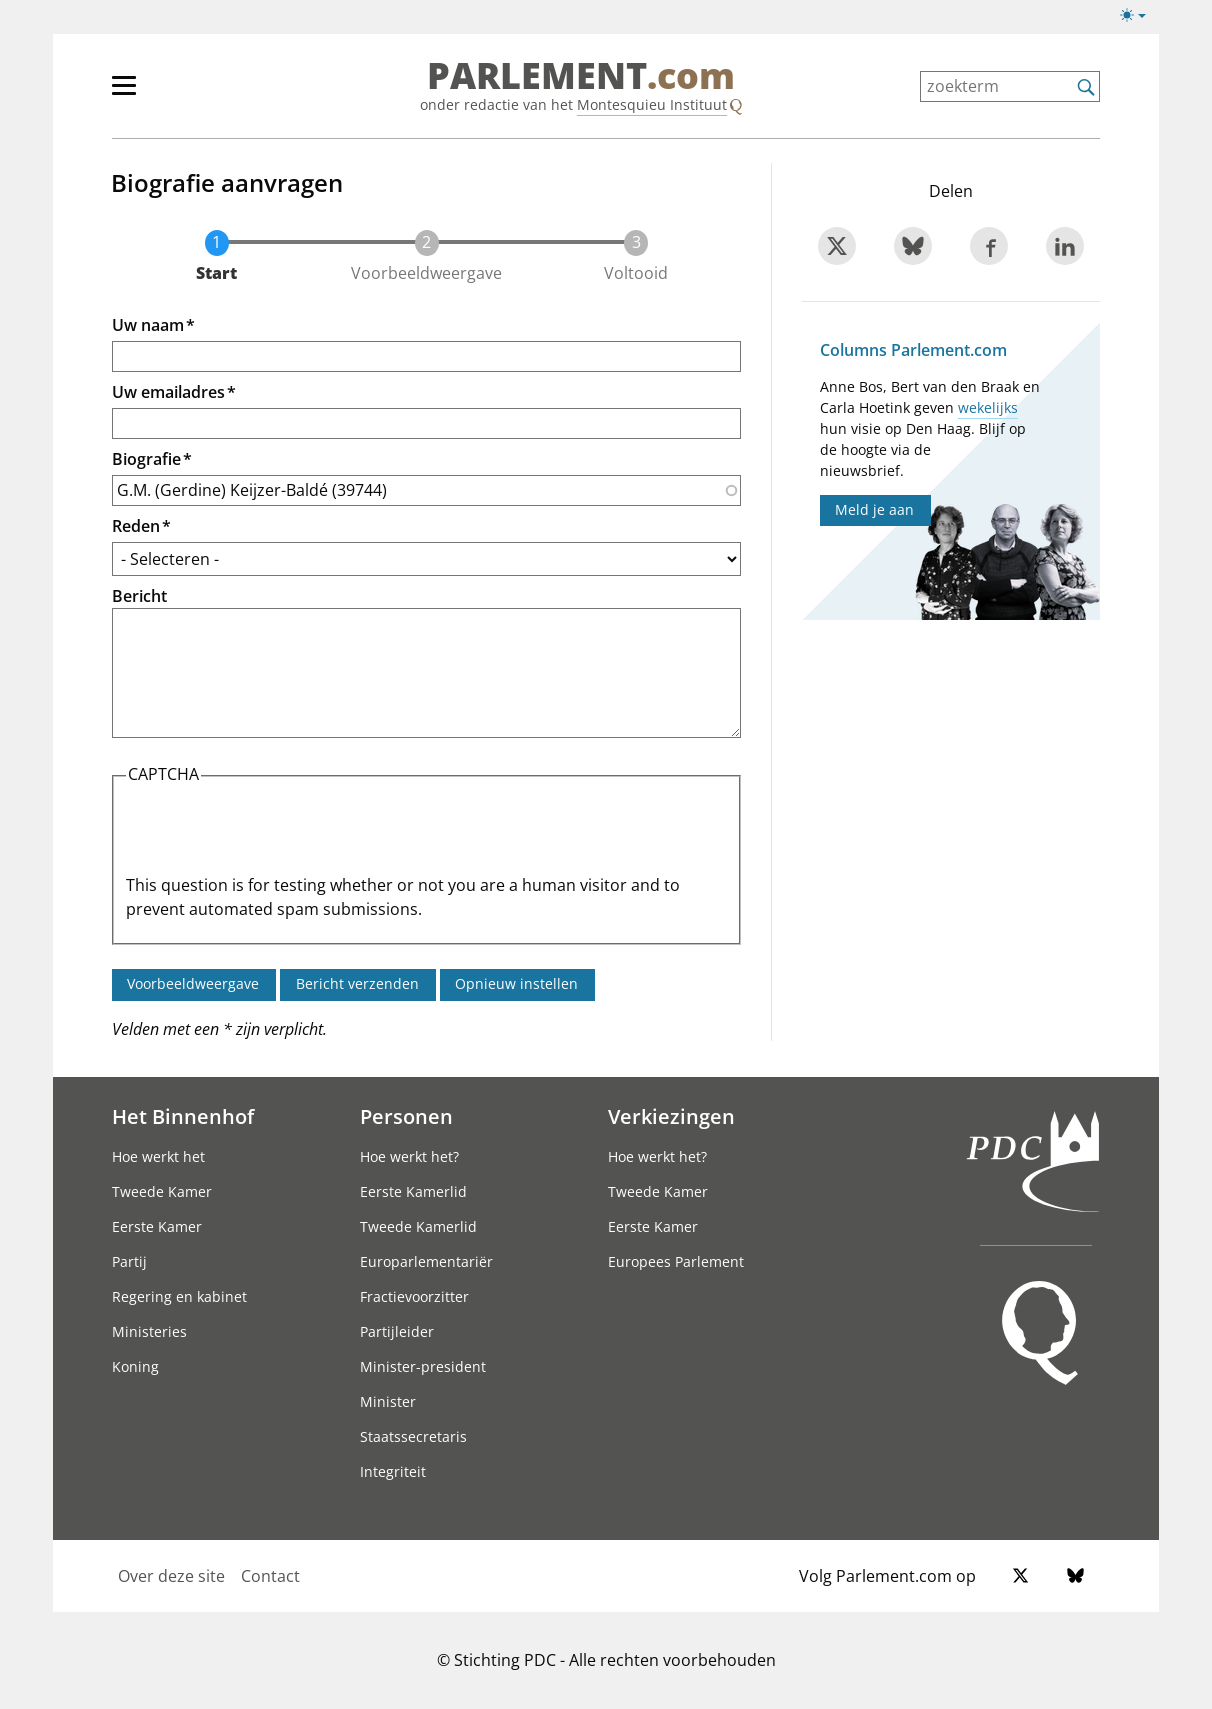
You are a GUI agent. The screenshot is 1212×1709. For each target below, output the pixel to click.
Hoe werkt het (158, 1156)
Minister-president (423, 1366)
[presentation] (278, 834)
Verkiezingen (671, 1116)
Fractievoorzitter (414, 1296)
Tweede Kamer (162, 1191)
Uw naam (148, 325)
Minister (388, 1401)
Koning (135, 1366)
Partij (129, 1261)
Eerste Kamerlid (413, 1191)
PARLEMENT (581, 76)
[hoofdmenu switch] (124, 94)
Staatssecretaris (413, 1436)
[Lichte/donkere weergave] (1139, 19)
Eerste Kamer (157, 1226)
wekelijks (988, 407)
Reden (136, 526)
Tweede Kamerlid (418, 1226)
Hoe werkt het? (409, 1156)
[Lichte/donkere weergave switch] (1139, 16)
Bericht (139, 596)
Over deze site (171, 1576)
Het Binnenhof (183, 1116)
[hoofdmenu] (189, 94)
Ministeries (149, 1331)
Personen (406, 1116)
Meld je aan (874, 509)
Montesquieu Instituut (652, 104)
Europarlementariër (426, 1261)
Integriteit (393, 1471)
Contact (270, 1576)
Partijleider (397, 1331)
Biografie (146, 459)
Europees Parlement (676, 1261)
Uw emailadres (168, 392)
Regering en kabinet (179, 1296)
